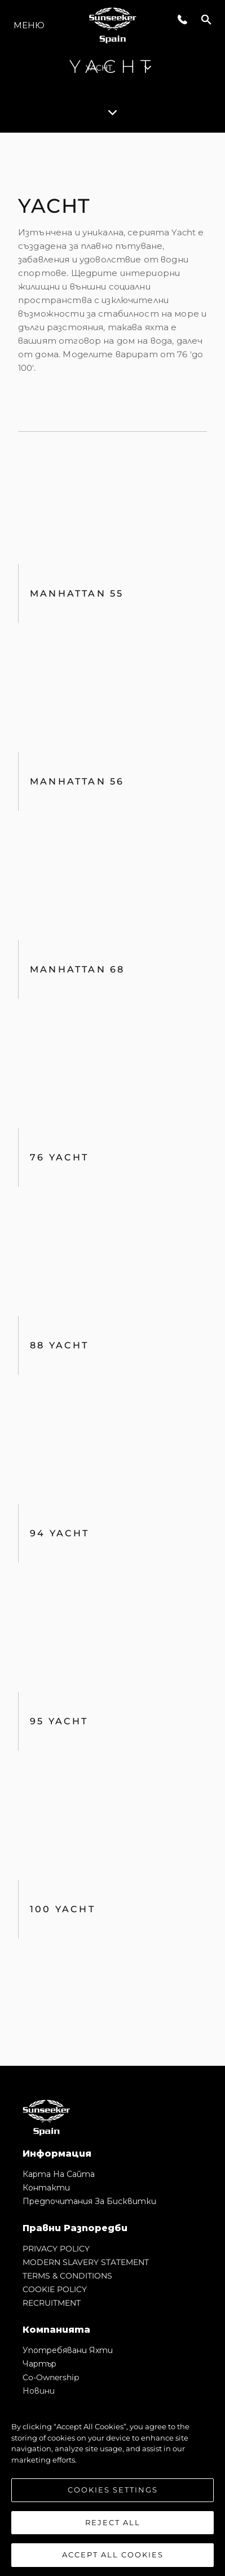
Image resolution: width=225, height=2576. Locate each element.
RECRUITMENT (52, 2303)
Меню (29, 25)
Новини (39, 2391)
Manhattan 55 (76, 593)
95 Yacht (59, 1721)
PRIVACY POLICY (56, 2249)
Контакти (46, 2188)
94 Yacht (60, 1533)
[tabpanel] (112, 1099)
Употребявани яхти (68, 2350)
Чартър (39, 2364)
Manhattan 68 (77, 969)
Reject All (112, 2523)
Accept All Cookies (113, 2556)
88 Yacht (59, 1345)
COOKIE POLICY (55, 2289)
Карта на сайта (59, 2174)
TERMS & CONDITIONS (67, 2276)
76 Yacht (59, 1157)
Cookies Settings (113, 2490)
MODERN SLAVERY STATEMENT (86, 2262)
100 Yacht (62, 1909)
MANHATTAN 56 (77, 781)
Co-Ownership (51, 2377)
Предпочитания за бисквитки (89, 2201)
